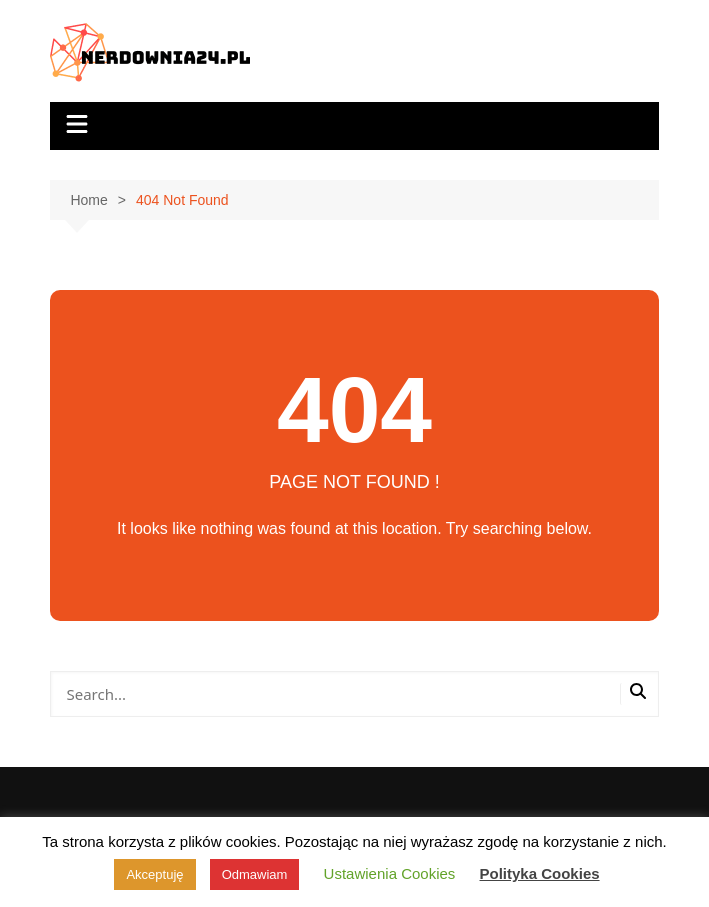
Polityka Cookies (540, 873)
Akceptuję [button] (154, 874)
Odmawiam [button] (255, 874)
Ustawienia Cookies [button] (390, 873)
